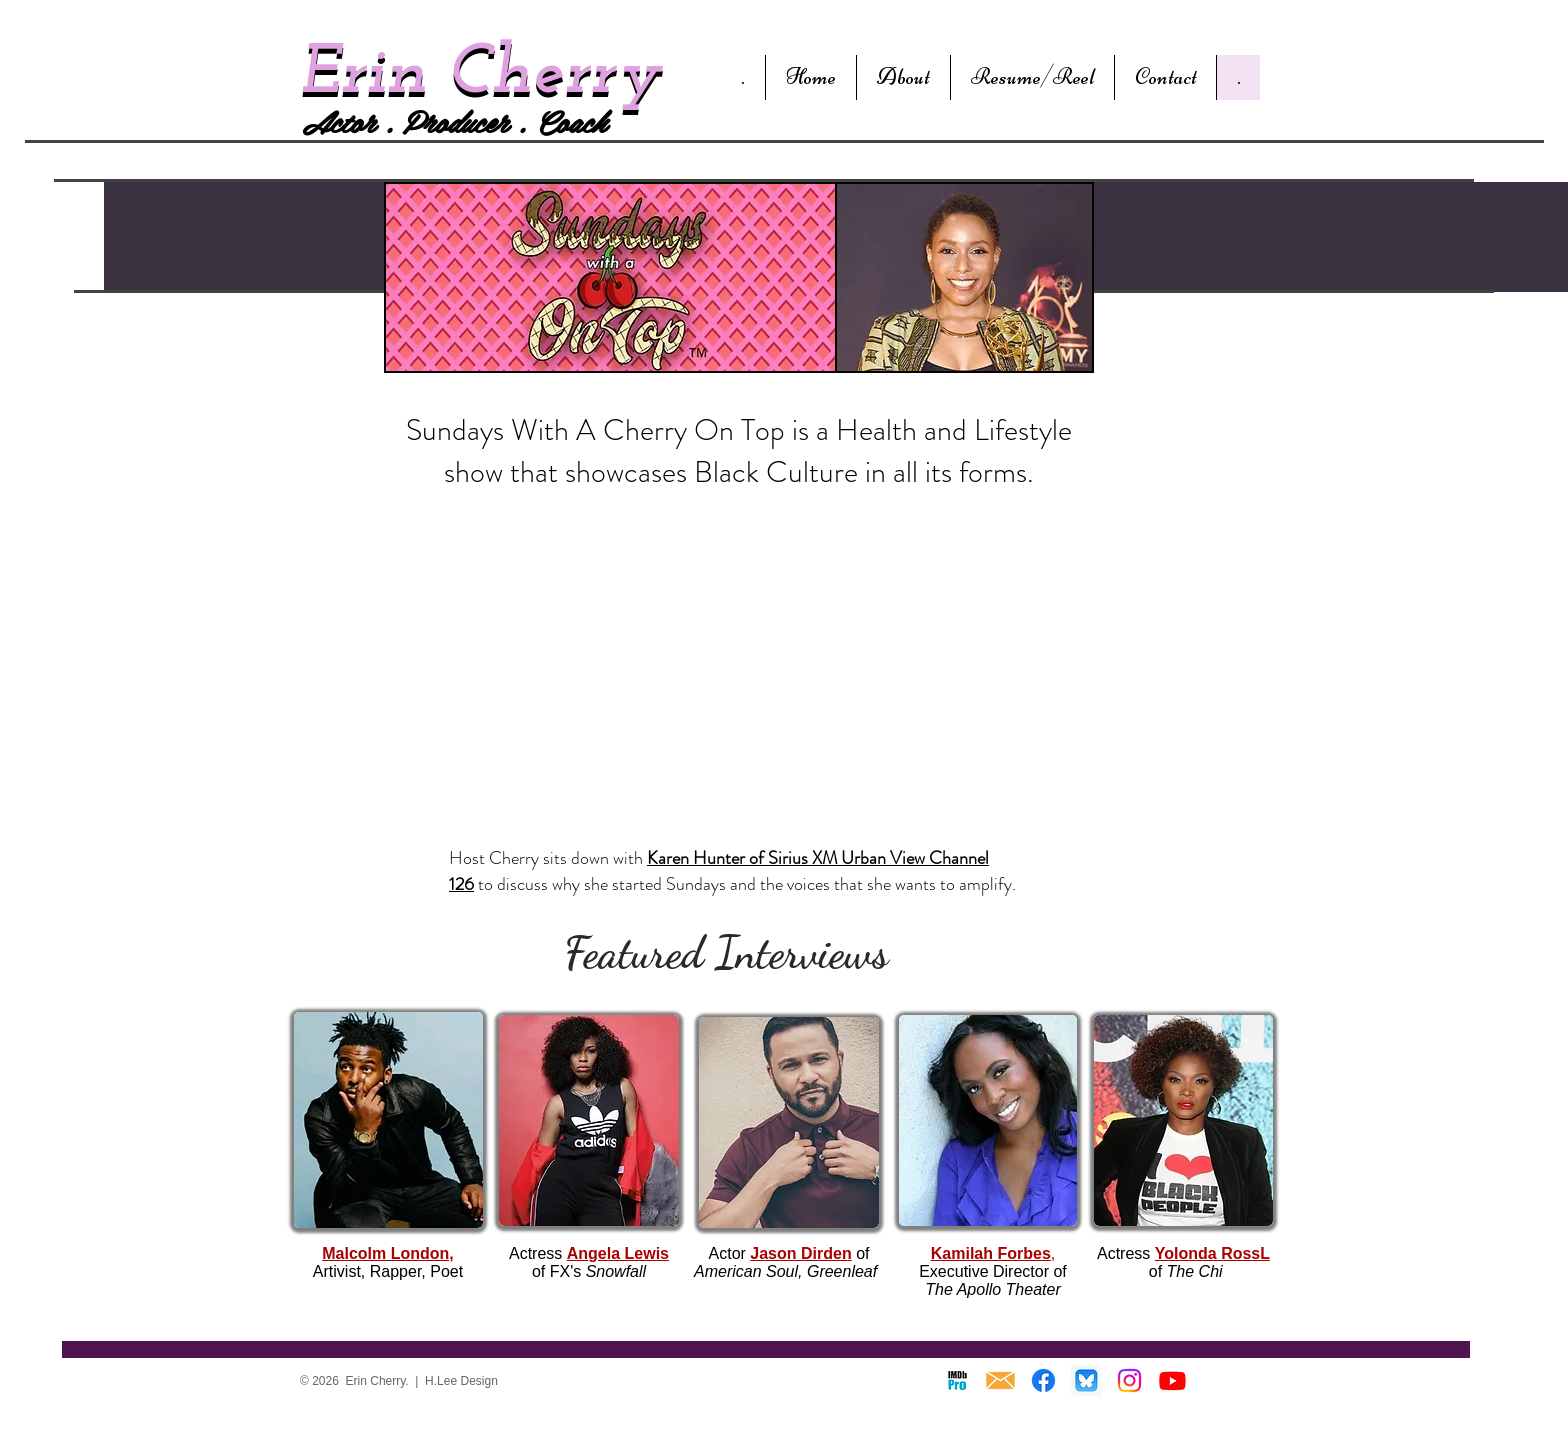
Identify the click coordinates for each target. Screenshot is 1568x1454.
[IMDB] (957, 1380)
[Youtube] (1172, 1380)
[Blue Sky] (1086, 1380)
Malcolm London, (388, 1253)
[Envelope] (1000, 1380)
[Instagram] (1129, 1380)
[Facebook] (1043, 1380)
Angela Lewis (618, 1253)
